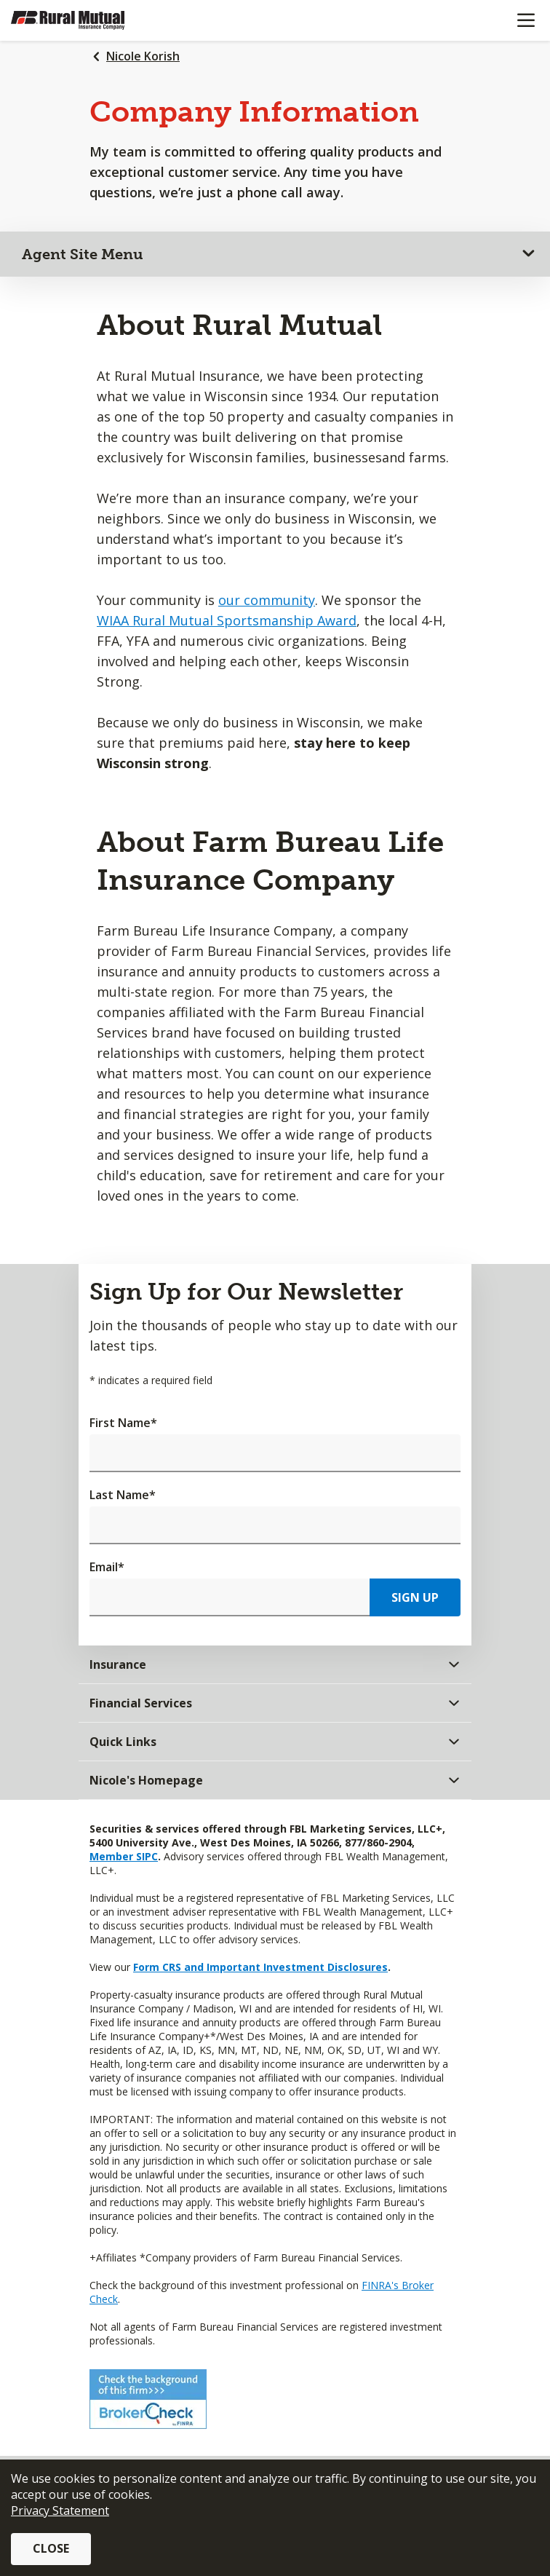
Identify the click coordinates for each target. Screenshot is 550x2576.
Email (106, 1567)
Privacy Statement (60, 2510)
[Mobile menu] (525, 20)
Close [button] (51, 2548)
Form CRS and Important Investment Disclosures (260, 1967)
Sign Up (415, 1597)
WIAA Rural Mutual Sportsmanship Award (226, 620)
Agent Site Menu (82, 254)
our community (266, 600)
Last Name (122, 1495)
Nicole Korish (143, 56)
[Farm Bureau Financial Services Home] (86, 20)
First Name (123, 1423)
